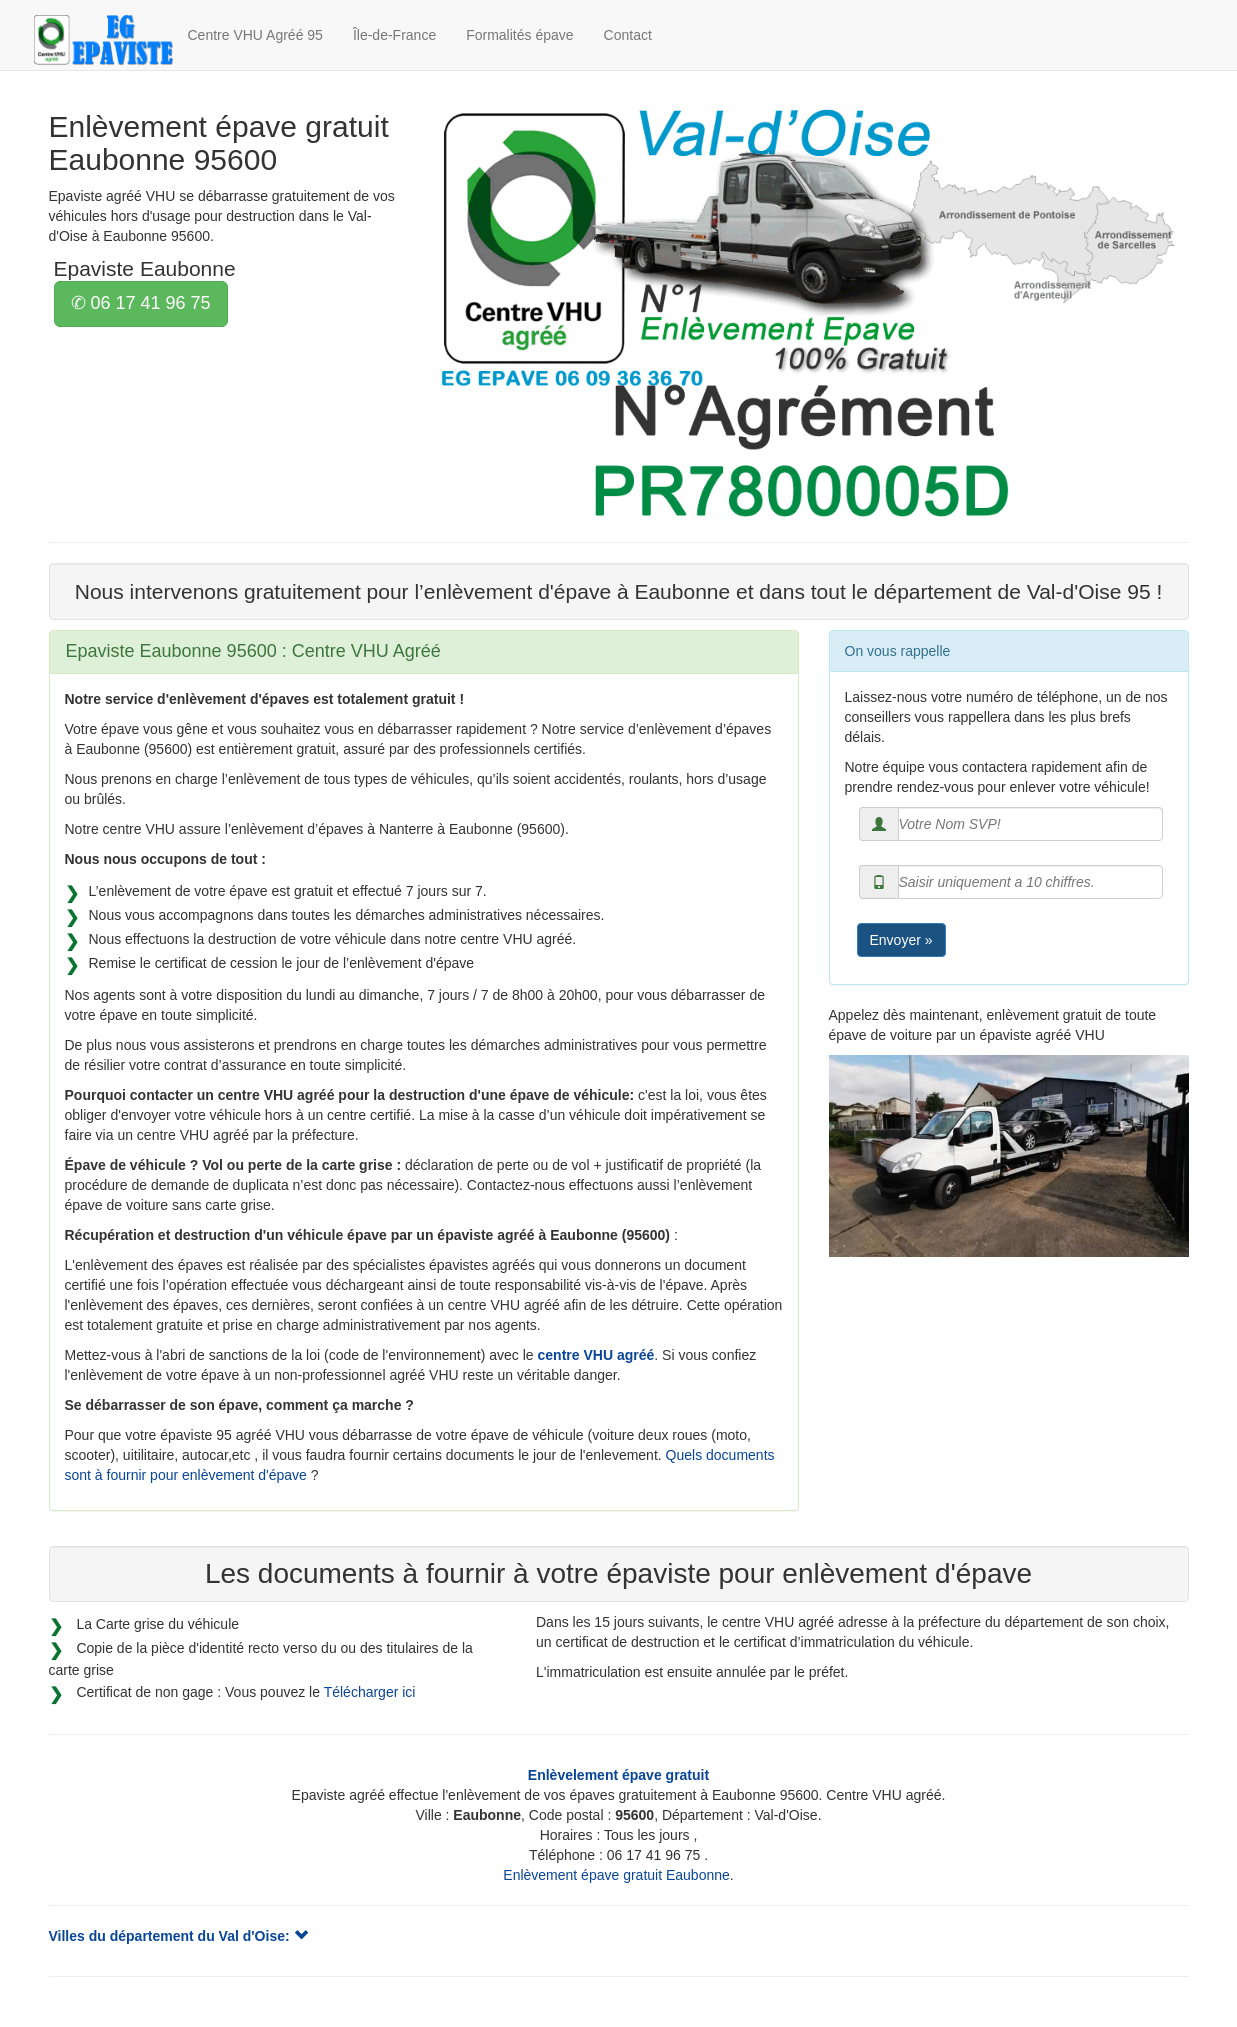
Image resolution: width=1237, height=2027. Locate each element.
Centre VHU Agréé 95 (255, 35)
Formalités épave (519, 35)
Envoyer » (901, 940)
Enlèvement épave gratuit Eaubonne (616, 1875)
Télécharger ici (370, 1692)
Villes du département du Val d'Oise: (178, 1936)
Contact (628, 35)
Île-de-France (394, 35)
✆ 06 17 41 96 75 (141, 303)
